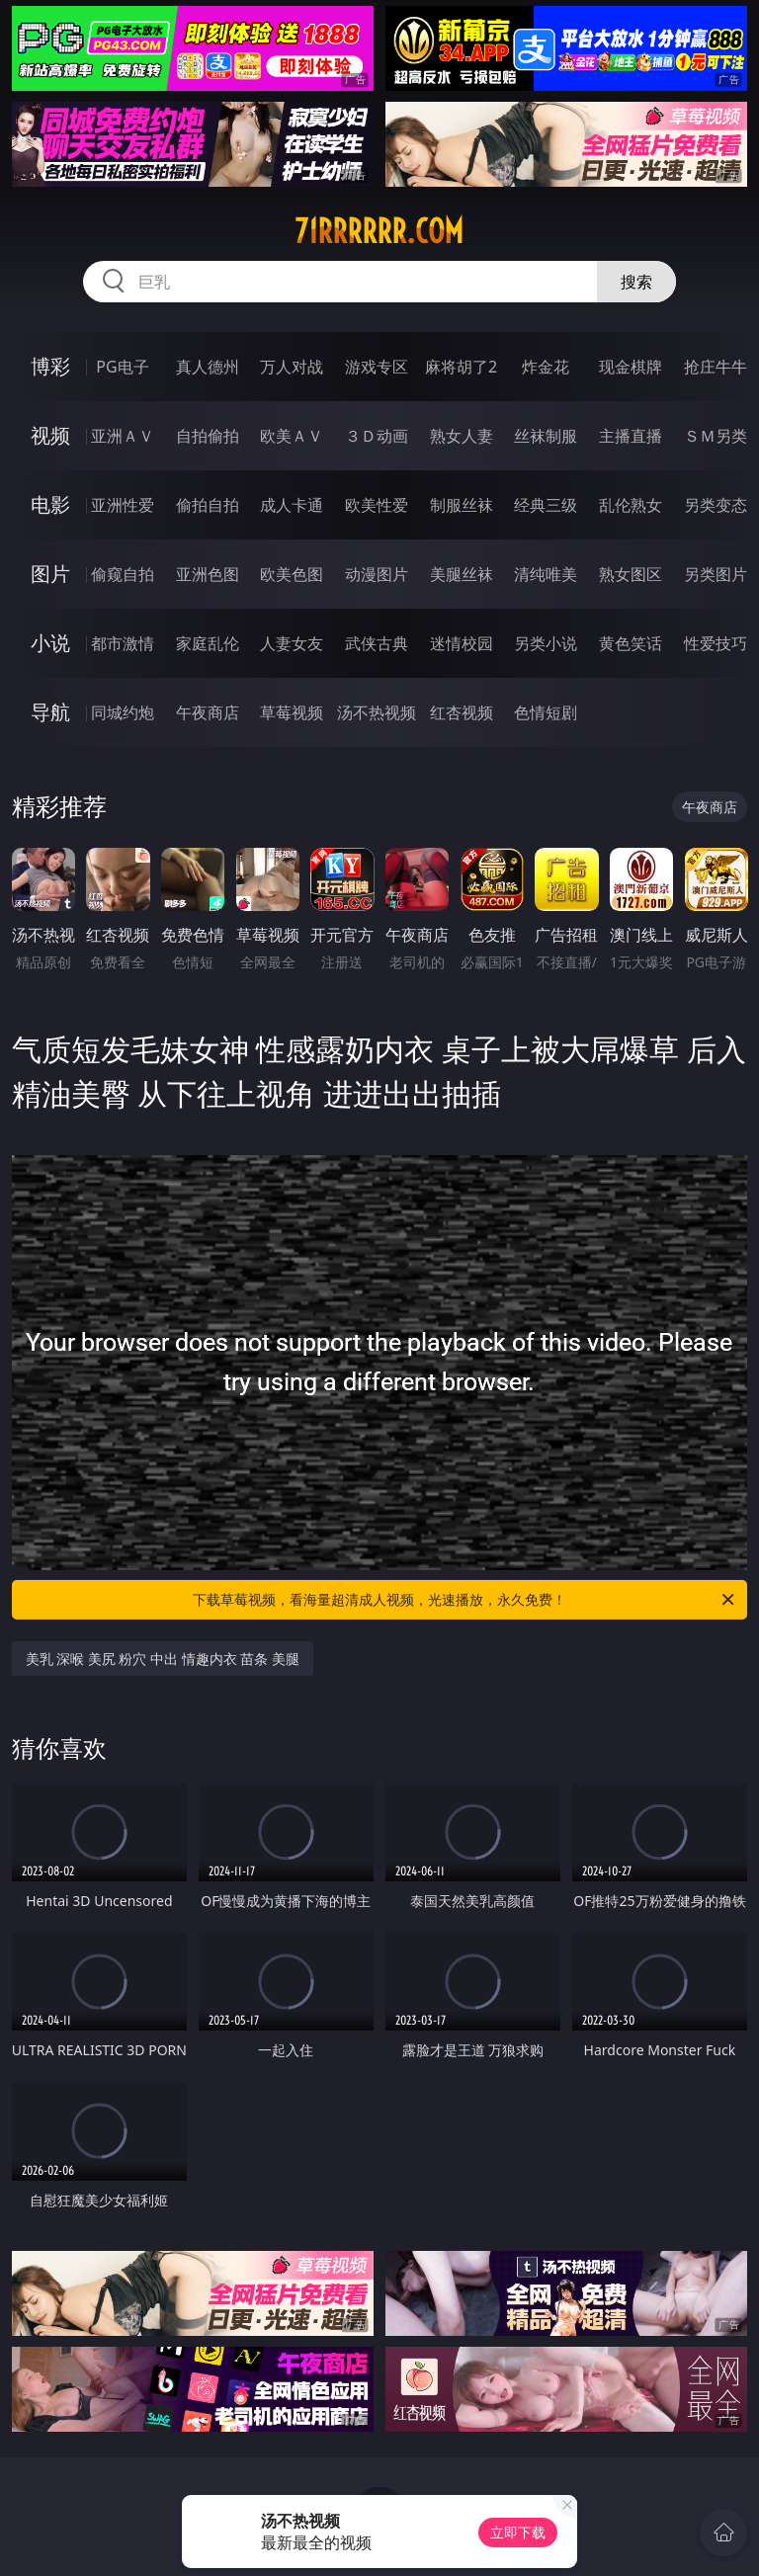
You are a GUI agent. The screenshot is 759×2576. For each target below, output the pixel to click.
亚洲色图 (207, 574)
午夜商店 (207, 712)
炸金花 (545, 366)
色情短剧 (545, 712)
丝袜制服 (545, 436)
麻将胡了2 (461, 366)
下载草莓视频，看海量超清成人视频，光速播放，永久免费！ (465, 1600)
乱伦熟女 (630, 505)
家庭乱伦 (207, 643)
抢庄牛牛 (715, 366)
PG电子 (122, 366)
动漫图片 (376, 574)
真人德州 (207, 366)
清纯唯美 (545, 574)
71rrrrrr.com (379, 231)
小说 (50, 642)
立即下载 (518, 2532)
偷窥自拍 (122, 574)
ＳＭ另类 (715, 436)
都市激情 (122, 643)
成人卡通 (291, 505)
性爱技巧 (715, 643)
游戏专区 (376, 366)
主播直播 (630, 436)
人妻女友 (291, 643)
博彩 (50, 366)
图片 (50, 573)
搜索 (636, 281)
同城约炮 (122, 712)
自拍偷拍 (207, 436)
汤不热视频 (376, 712)
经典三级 (545, 505)
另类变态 (715, 505)
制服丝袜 (461, 505)
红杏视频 (461, 712)
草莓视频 (291, 712)
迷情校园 (461, 643)
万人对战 (291, 366)
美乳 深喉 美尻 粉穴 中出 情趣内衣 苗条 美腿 (162, 1658)
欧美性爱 (376, 505)
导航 (50, 712)
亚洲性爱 (122, 505)
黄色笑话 (630, 643)
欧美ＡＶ (291, 436)
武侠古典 (376, 643)
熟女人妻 (461, 436)
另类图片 (715, 574)
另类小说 (545, 643)
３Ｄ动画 (376, 436)
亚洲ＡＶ (122, 436)
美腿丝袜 (461, 574)
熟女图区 (630, 574)
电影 (50, 504)
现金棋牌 (630, 366)
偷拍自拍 (207, 505)
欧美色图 (291, 574)
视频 (50, 435)
